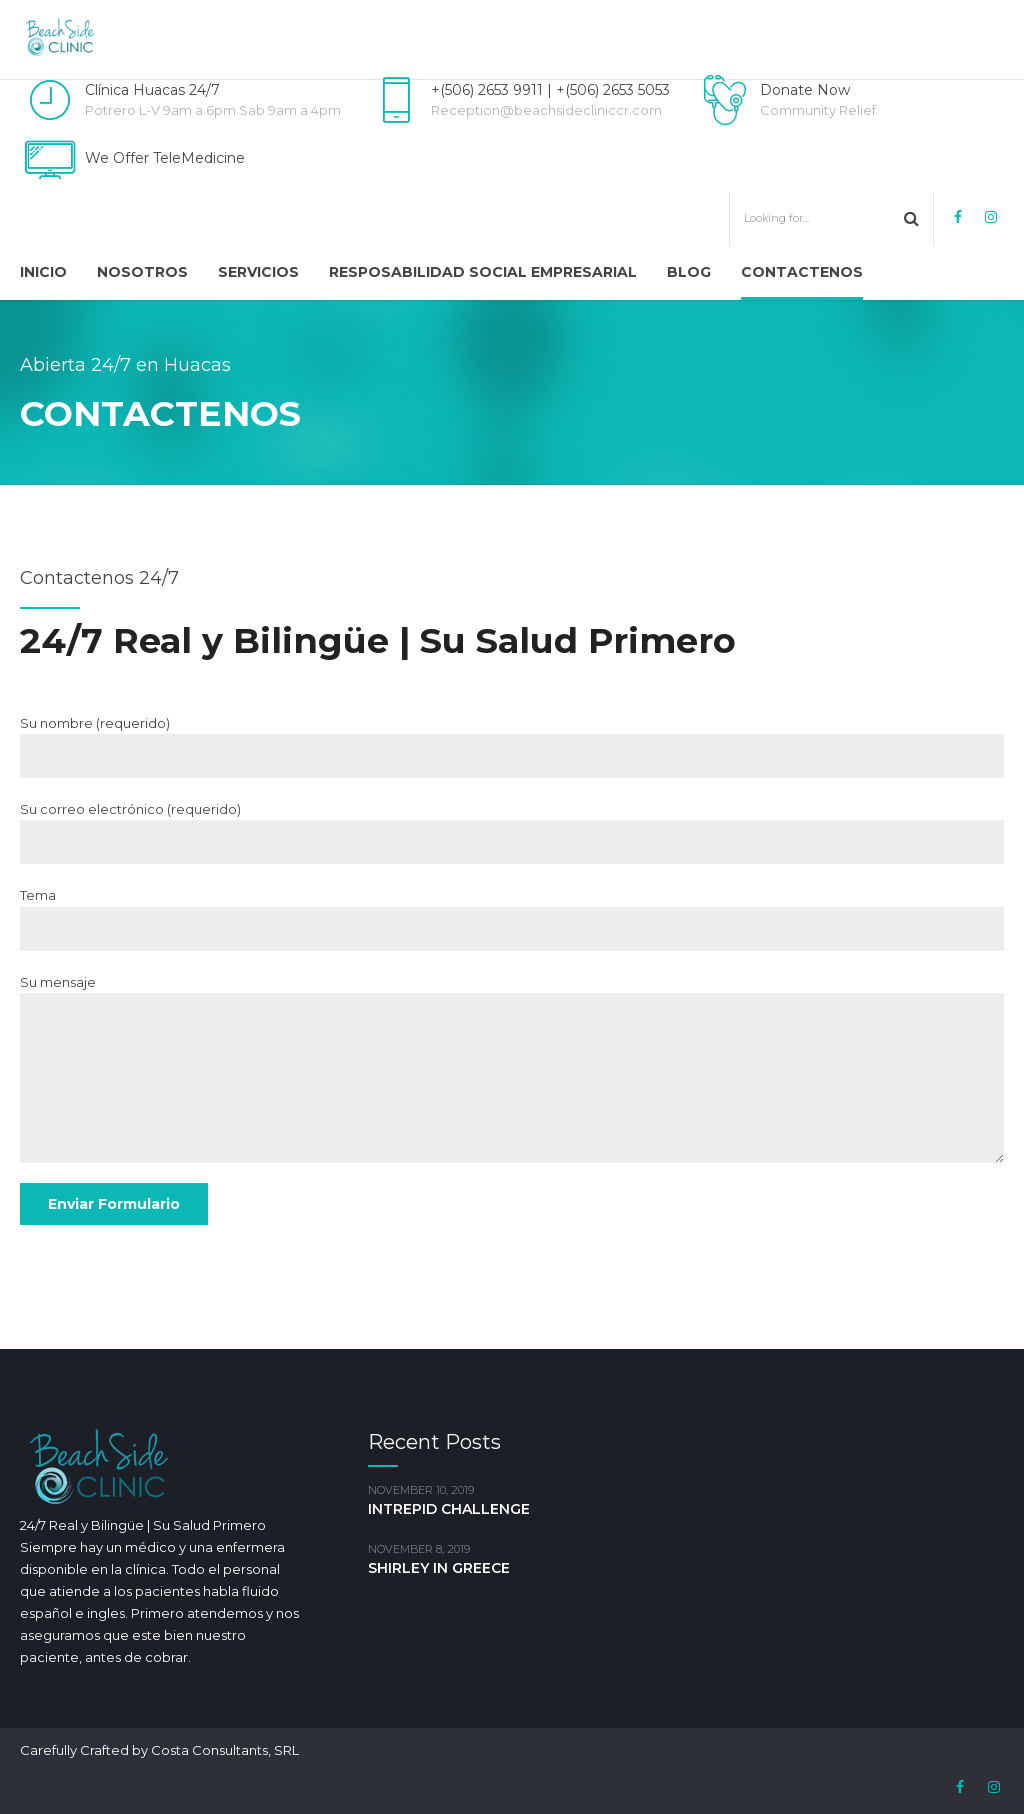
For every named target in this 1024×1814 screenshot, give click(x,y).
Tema (512, 918)
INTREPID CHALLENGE (449, 1509)
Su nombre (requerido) (512, 746)
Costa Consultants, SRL (225, 1750)
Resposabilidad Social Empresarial (483, 272)
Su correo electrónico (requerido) (512, 832)
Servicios (258, 272)
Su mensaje (512, 1068)
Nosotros (142, 272)
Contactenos (802, 272)
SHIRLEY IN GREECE (439, 1568)
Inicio (43, 272)
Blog (689, 272)
